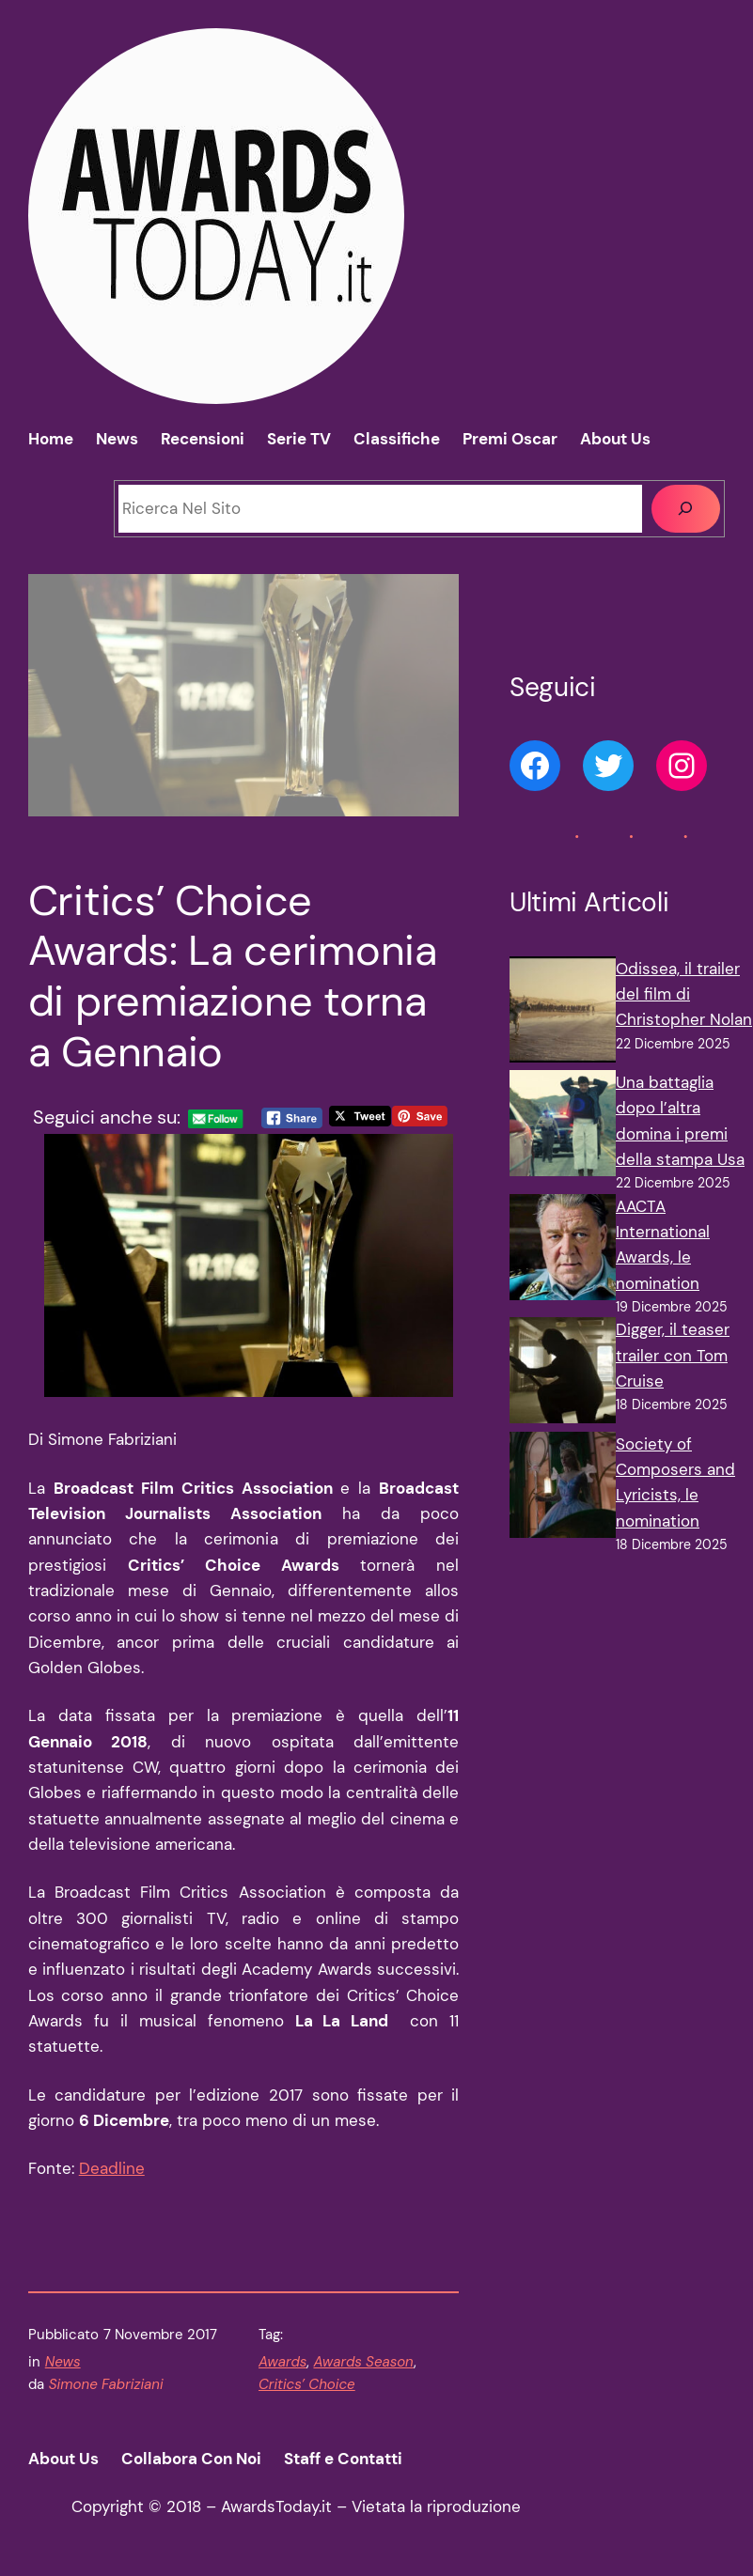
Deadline (112, 2168)
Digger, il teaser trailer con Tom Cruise (672, 1355)
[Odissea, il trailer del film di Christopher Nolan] (563, 1013)
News (63, 2361)
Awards (282, 2361)
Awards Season (363, 2361)
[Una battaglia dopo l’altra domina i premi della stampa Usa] (563, 1127)
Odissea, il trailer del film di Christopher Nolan (684, 994)
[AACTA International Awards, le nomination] (563, 1251)
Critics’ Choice (307, 2384)
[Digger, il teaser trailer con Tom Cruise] (563, 1374)
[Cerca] (686, 509)
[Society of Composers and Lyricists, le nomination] (563, 1488)
